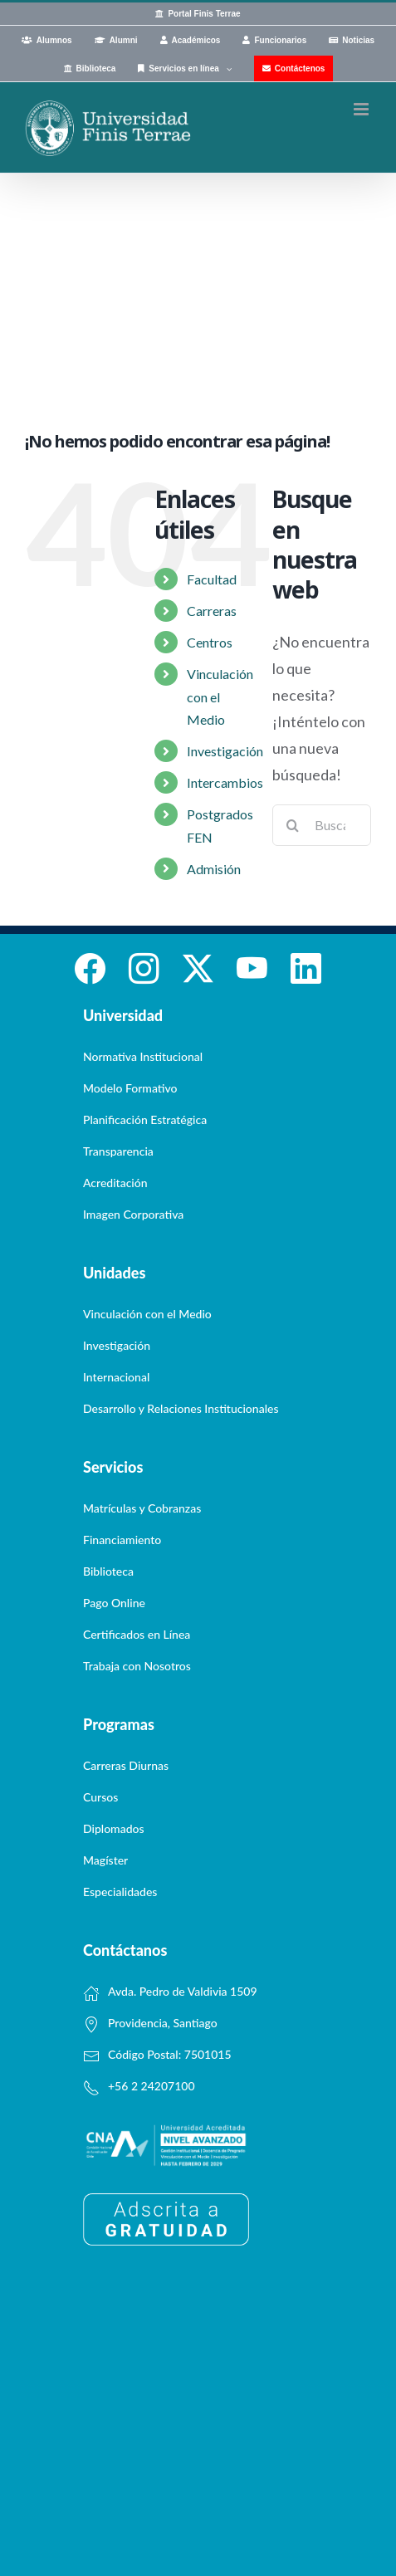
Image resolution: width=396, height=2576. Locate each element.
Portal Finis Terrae (204, 13)
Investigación (225, 751)
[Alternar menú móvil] (362, 109)
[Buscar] (293, 825)
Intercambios (225, 782)
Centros (209, 642)
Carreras (212, 610)
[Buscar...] (321, 825)
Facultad (212, 579)
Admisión (214, 869)
